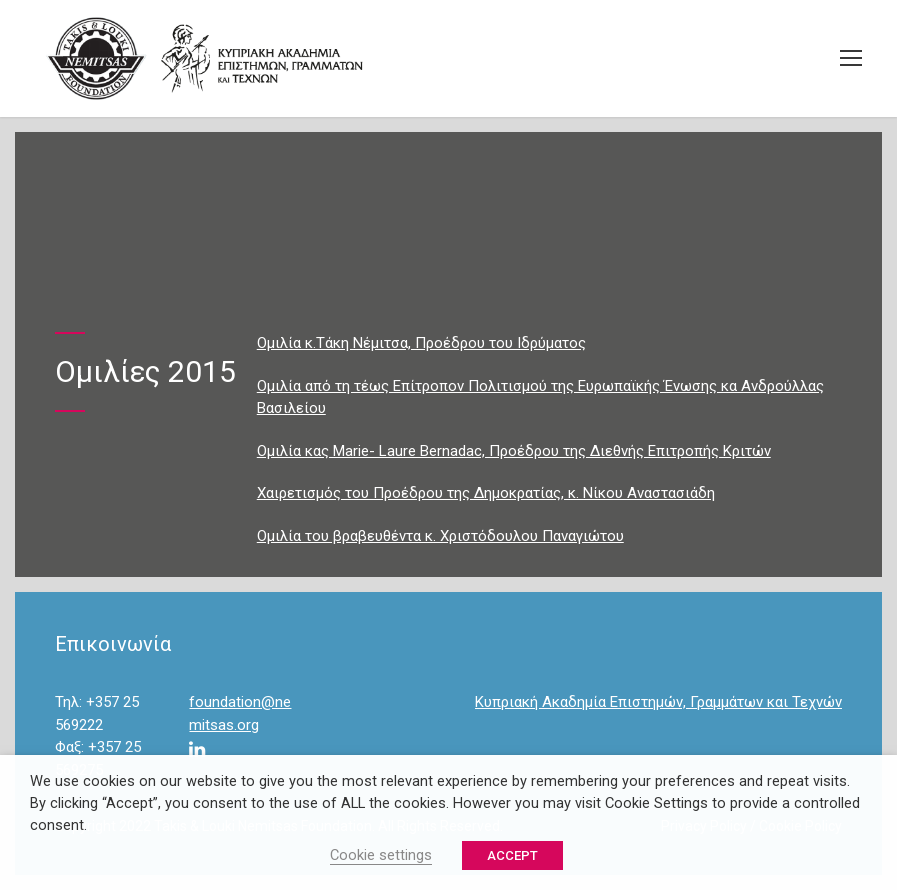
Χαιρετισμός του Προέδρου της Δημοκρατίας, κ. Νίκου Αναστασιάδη (486, 493)
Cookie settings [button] (381, 855)
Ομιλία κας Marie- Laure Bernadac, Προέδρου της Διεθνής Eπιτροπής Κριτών (514, 451)
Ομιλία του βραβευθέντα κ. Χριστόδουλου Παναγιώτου (440, 536)
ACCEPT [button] (512, 855)
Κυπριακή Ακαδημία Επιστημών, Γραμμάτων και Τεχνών (658, 702)
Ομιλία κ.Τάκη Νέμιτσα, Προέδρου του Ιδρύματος (421, 343)
